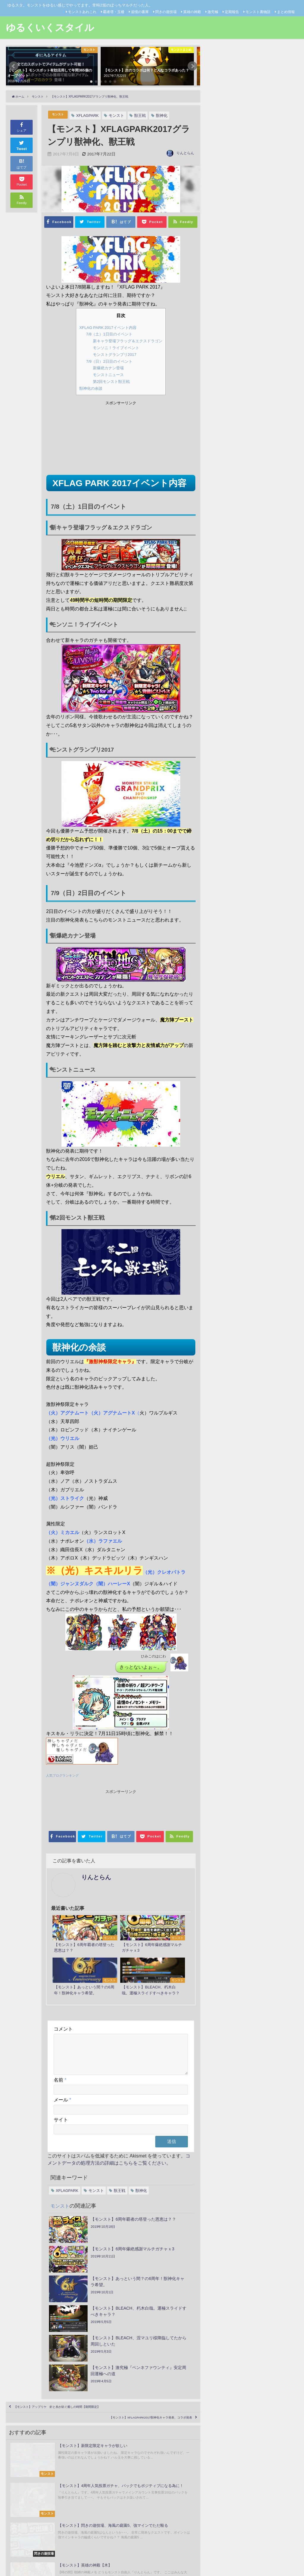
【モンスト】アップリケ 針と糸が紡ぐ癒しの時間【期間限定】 (86, 2318)
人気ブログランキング (65, 1776)
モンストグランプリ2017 (113, 354)
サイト (61, 2099)
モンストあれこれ (82, 12)
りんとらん (185, 153)
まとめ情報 (286, 12)
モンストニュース (105, 374)
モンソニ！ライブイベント (114, 347)
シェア (21, 126)
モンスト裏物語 (258, 12)
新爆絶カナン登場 (105, 367)
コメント (63, 2001)
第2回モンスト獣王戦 (109, 381)
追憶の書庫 (140, 12)
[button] (13, 66)
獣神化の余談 (87, 388)
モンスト (59, 115)
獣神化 (165, 115)
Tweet (21, 145)
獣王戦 (143, 115)
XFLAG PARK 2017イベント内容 (107, 327)
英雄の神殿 (192, 12)
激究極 (213, 12)
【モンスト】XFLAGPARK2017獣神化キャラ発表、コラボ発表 (122, 2335)
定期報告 (232, 12)
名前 (60, 2060)
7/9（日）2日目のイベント (107, 361)
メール (62, 2079)
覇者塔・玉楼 (113, 12)
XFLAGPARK (91, 115)
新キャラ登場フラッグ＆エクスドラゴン (128, 340)
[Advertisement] (83, 439)
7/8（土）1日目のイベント (107, 334)
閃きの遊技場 (166, 12)
